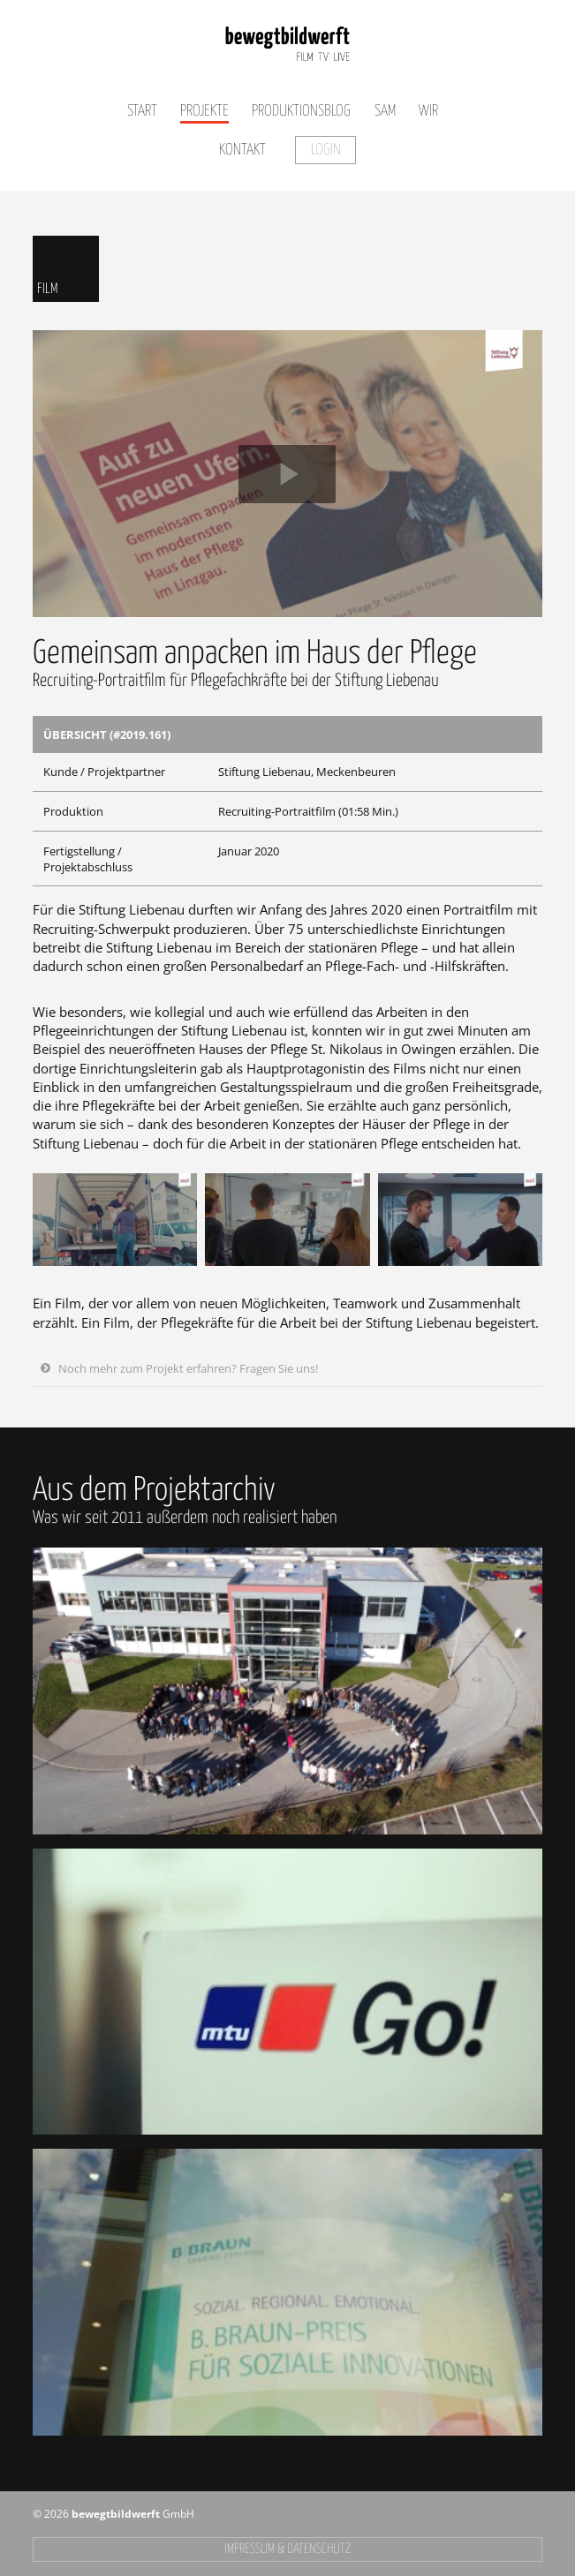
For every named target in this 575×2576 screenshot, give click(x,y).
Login (326, 150)
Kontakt (242, 150)
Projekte (204, 111)
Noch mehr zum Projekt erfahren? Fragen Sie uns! (188, 1368)
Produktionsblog (301, 111)
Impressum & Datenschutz (287, 2549)
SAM (385, 111)
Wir (428, 111)
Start (142, 111)
